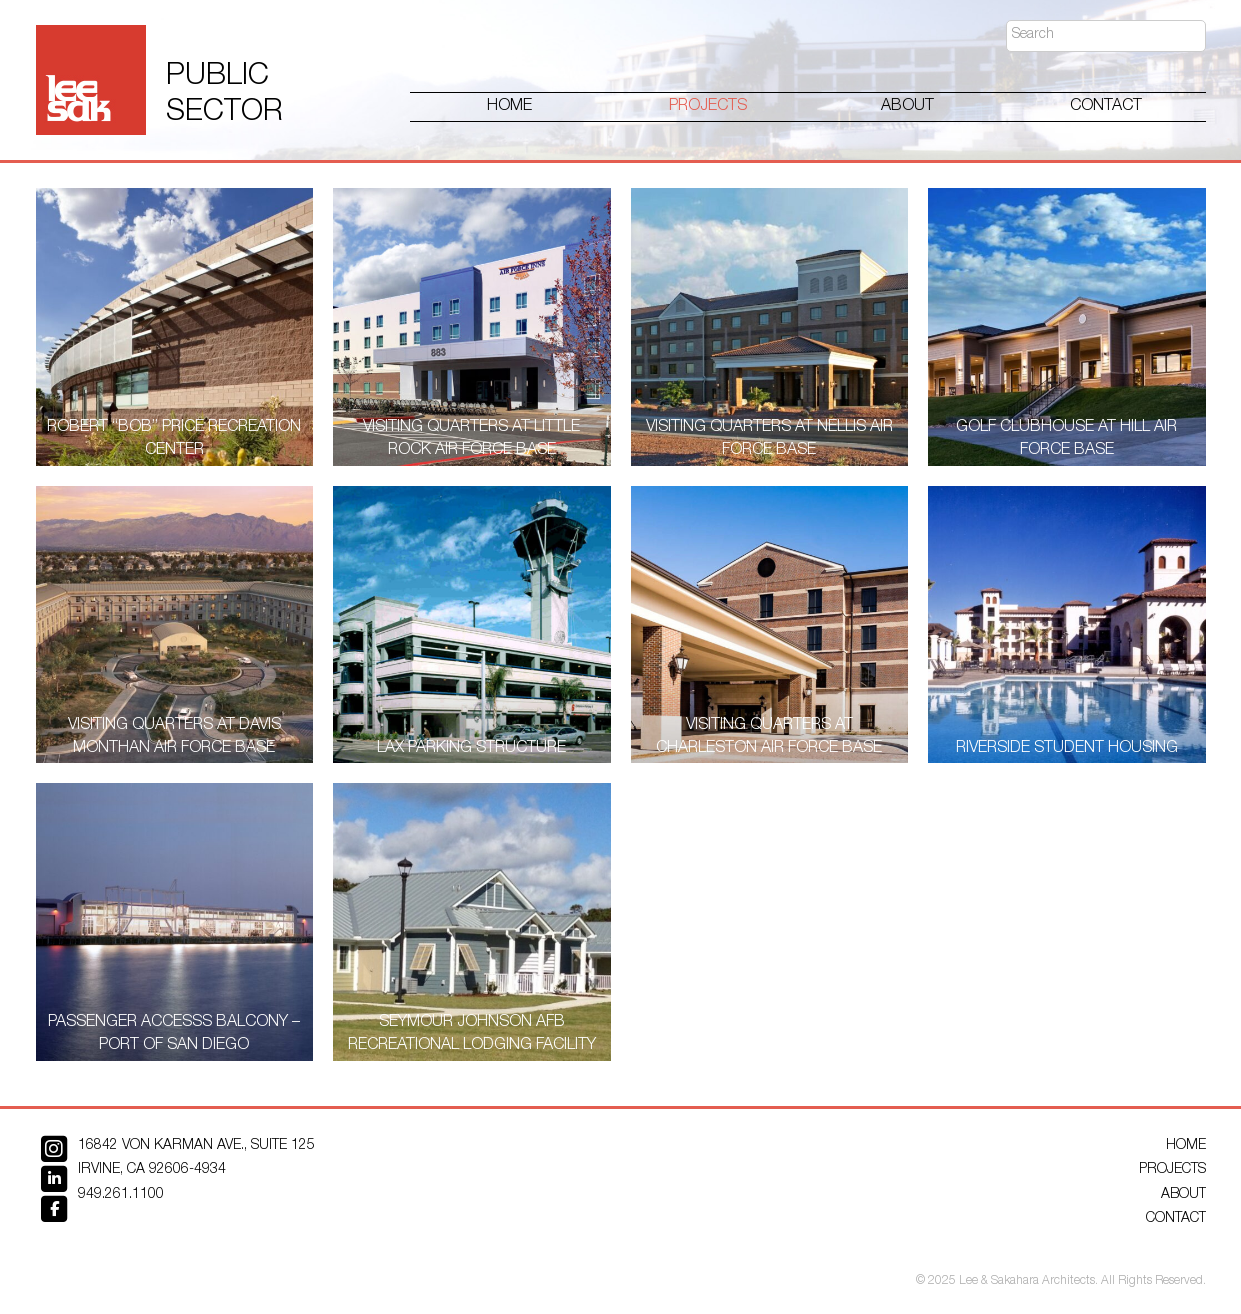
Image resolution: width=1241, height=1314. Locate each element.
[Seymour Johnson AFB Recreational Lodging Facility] (472, 922)
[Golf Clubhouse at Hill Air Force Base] (1067, 327)
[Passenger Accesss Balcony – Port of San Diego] (175, 922)
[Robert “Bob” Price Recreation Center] (175, 327)
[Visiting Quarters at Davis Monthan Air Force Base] (175, 625)
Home (509, 107)
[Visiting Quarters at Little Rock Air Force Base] (472, 327)
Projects (708, 107)
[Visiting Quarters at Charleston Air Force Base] (770, 625)
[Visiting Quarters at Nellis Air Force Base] (770, 327)
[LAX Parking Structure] (472, 625)
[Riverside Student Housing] (1067, 625)
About (907, 107)
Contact (1106, 107)
